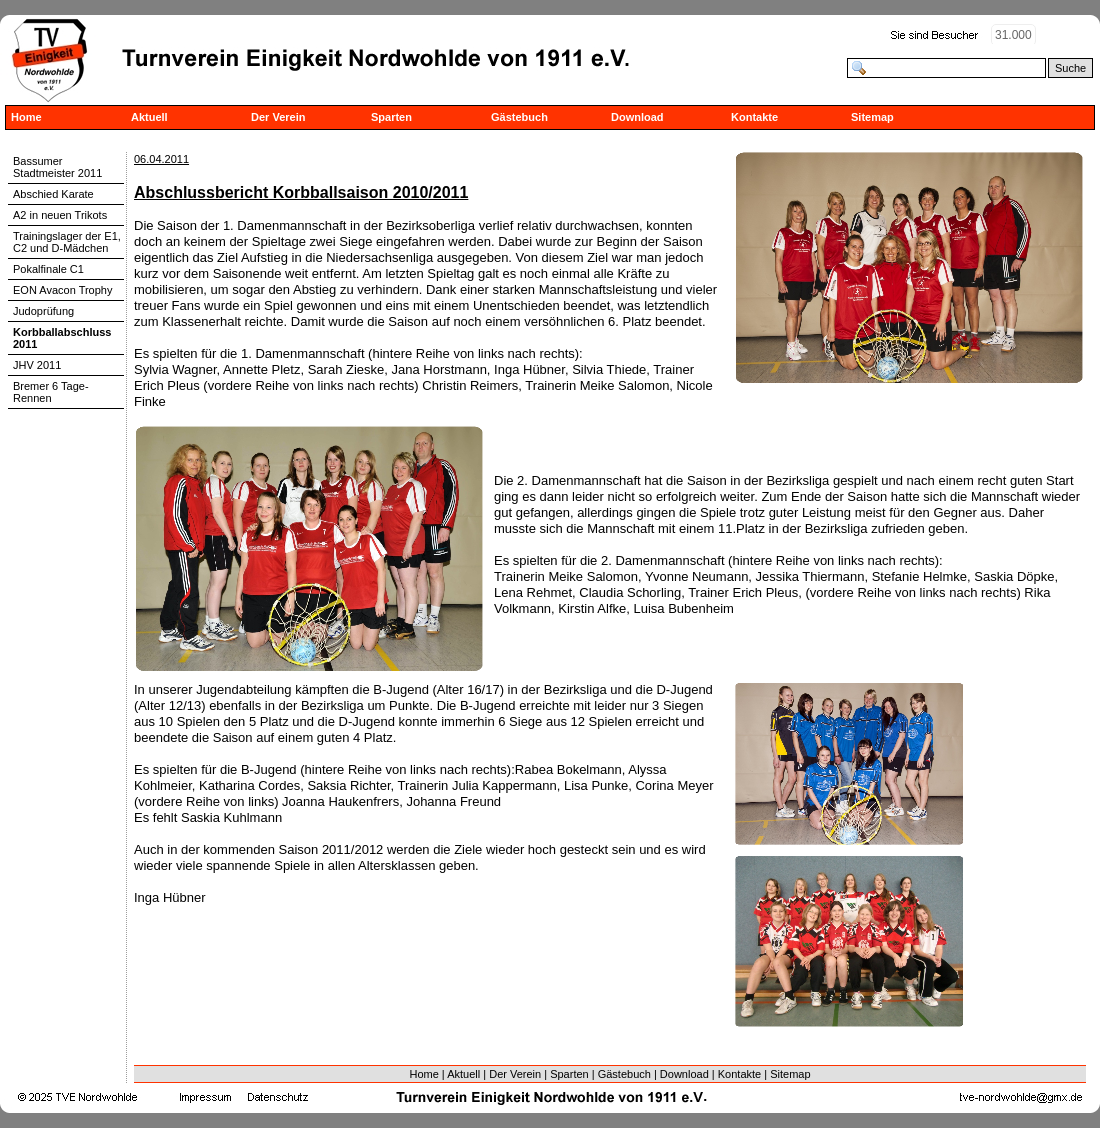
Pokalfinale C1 (48, 269)
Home (26, 117)
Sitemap (872, 117)
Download (637, 117)
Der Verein (278, 117)
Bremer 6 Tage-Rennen (51, 392)
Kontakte (754, 117)
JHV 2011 (37, 365)
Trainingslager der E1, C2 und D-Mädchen (67, 242)
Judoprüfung (43, 311)
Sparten (391, 117)
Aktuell (149, 117)
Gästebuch (519, 117)
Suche (1070, 68)
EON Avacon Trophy (62, 290)
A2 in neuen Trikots (60, 215)
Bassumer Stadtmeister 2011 (57, 167)
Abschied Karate (53, 194)
